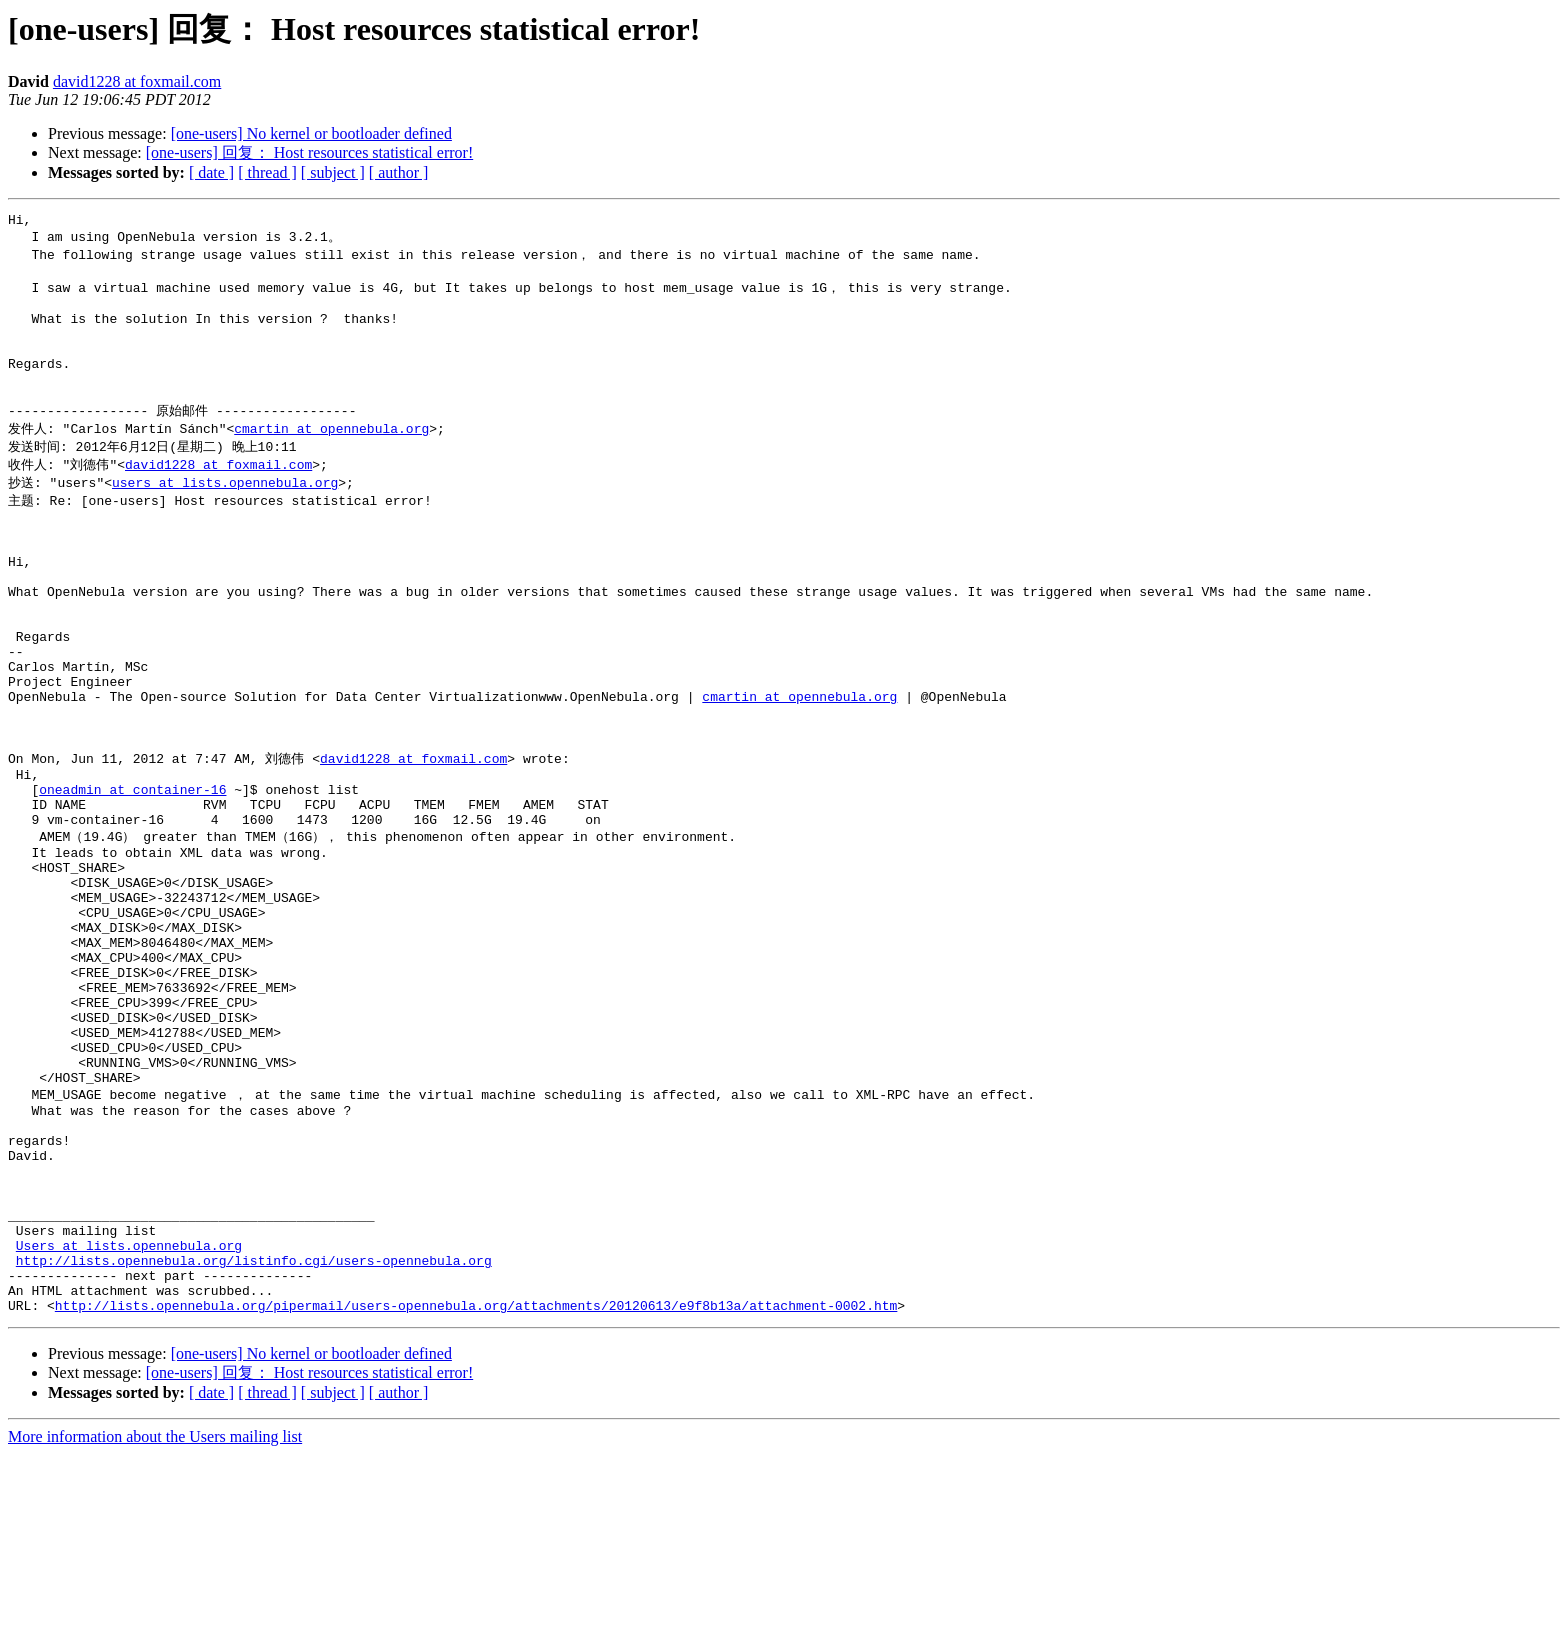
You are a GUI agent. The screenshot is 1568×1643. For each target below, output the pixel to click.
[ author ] (399, 172)
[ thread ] (267, 172)
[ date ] (211, 172)
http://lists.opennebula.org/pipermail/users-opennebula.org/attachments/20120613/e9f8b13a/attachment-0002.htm (476, 1494)
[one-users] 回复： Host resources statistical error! (309, 152)
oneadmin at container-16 (132, 880)
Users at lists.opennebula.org (129, 1422)
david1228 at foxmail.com (137, 81)
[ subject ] (333, 172)
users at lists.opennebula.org (225, 517)
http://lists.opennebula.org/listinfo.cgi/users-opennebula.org (254, 1440)
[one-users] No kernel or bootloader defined (311, 133)
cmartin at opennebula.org (331, 460)
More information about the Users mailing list (155, 1625)
